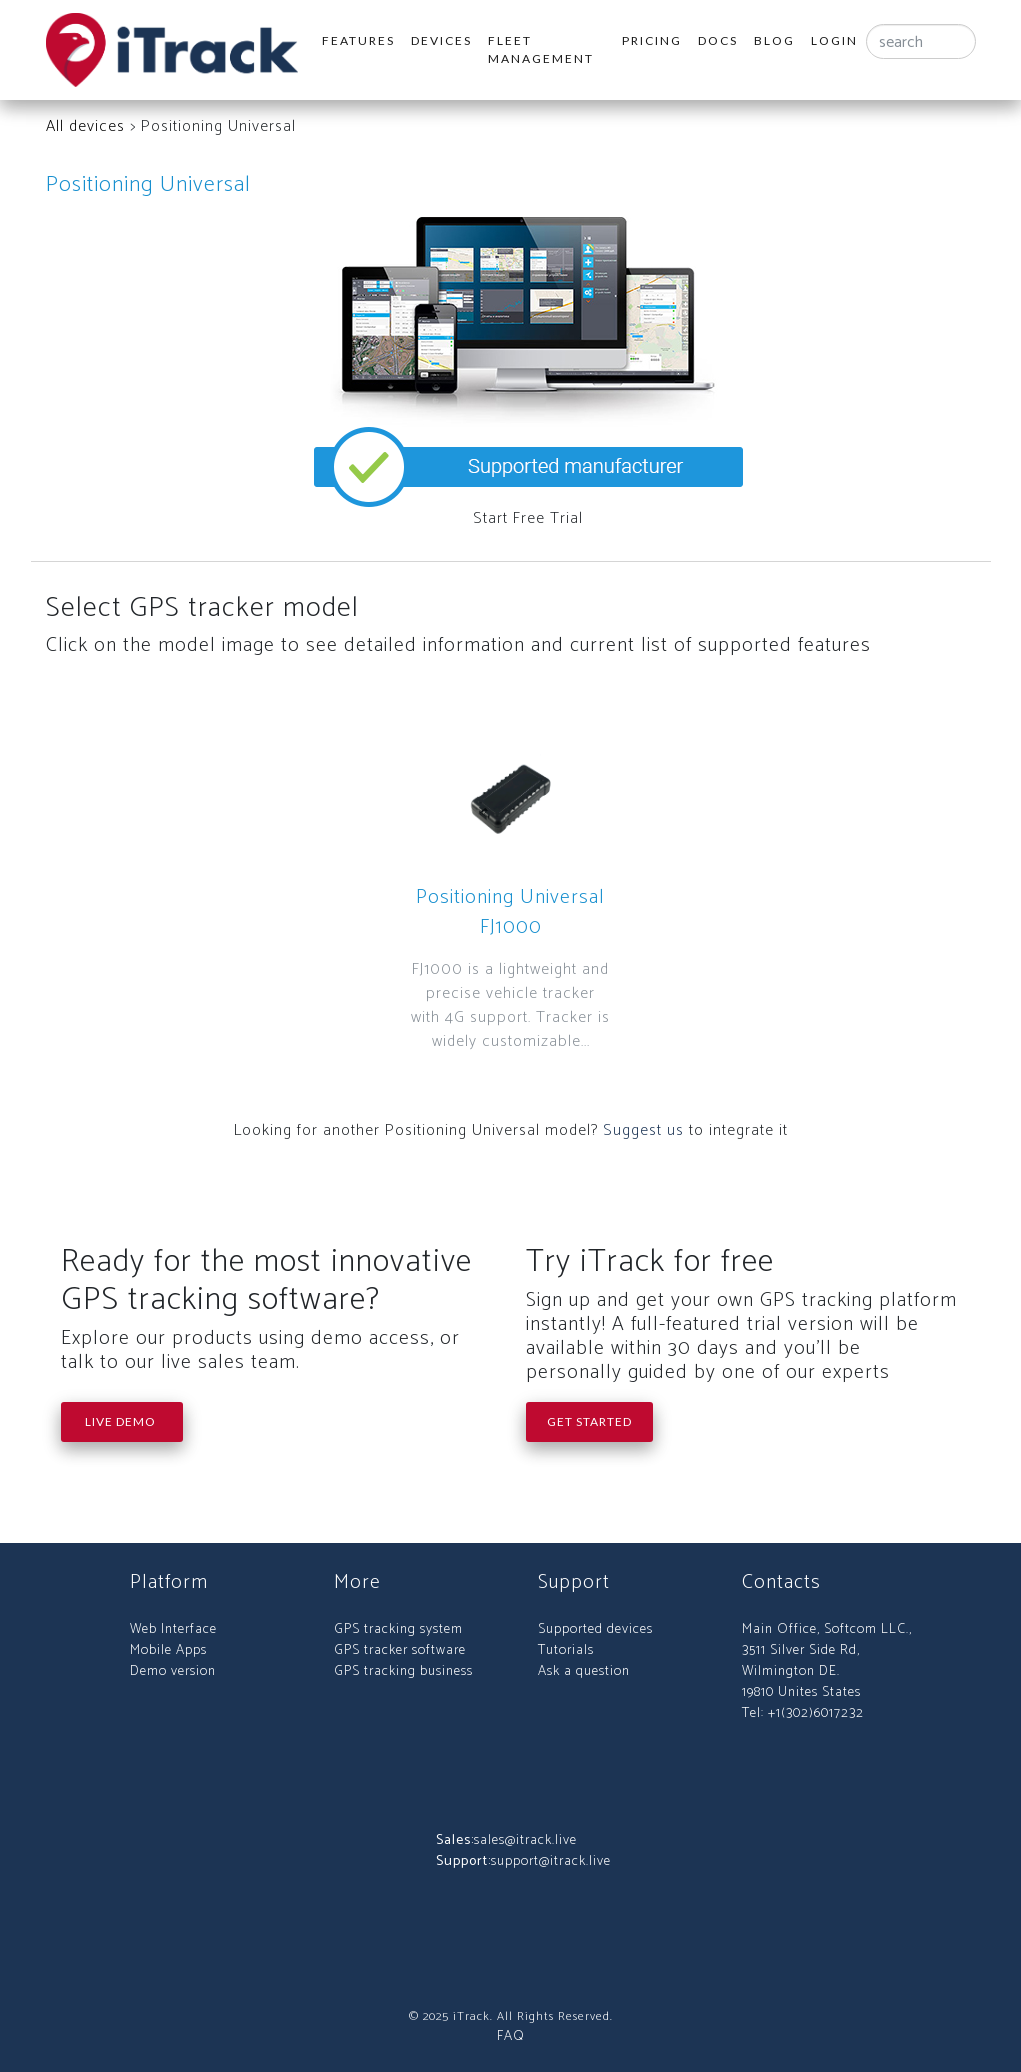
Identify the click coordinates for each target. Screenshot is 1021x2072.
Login (834, 40)
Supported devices (595, 1629)
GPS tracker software (400, 1650)
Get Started (589, 1421)
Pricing (652, 40)
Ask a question (584, 1671)
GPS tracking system (398, 1629)
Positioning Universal (148, 185)
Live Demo (122, 1421)
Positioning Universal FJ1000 (510, 912)
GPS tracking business (403, 1671)
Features (358, 40)
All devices (85, 126)
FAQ (511, 2036)
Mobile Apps (168, 1650)
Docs (718, 40)
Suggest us (643, 1130)
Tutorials (566, 1650)
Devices (441, 40)
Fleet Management (541, 49)
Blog (774, 40)
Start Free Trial (528, 518)
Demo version (173, 1671)
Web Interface (173, 1629)
